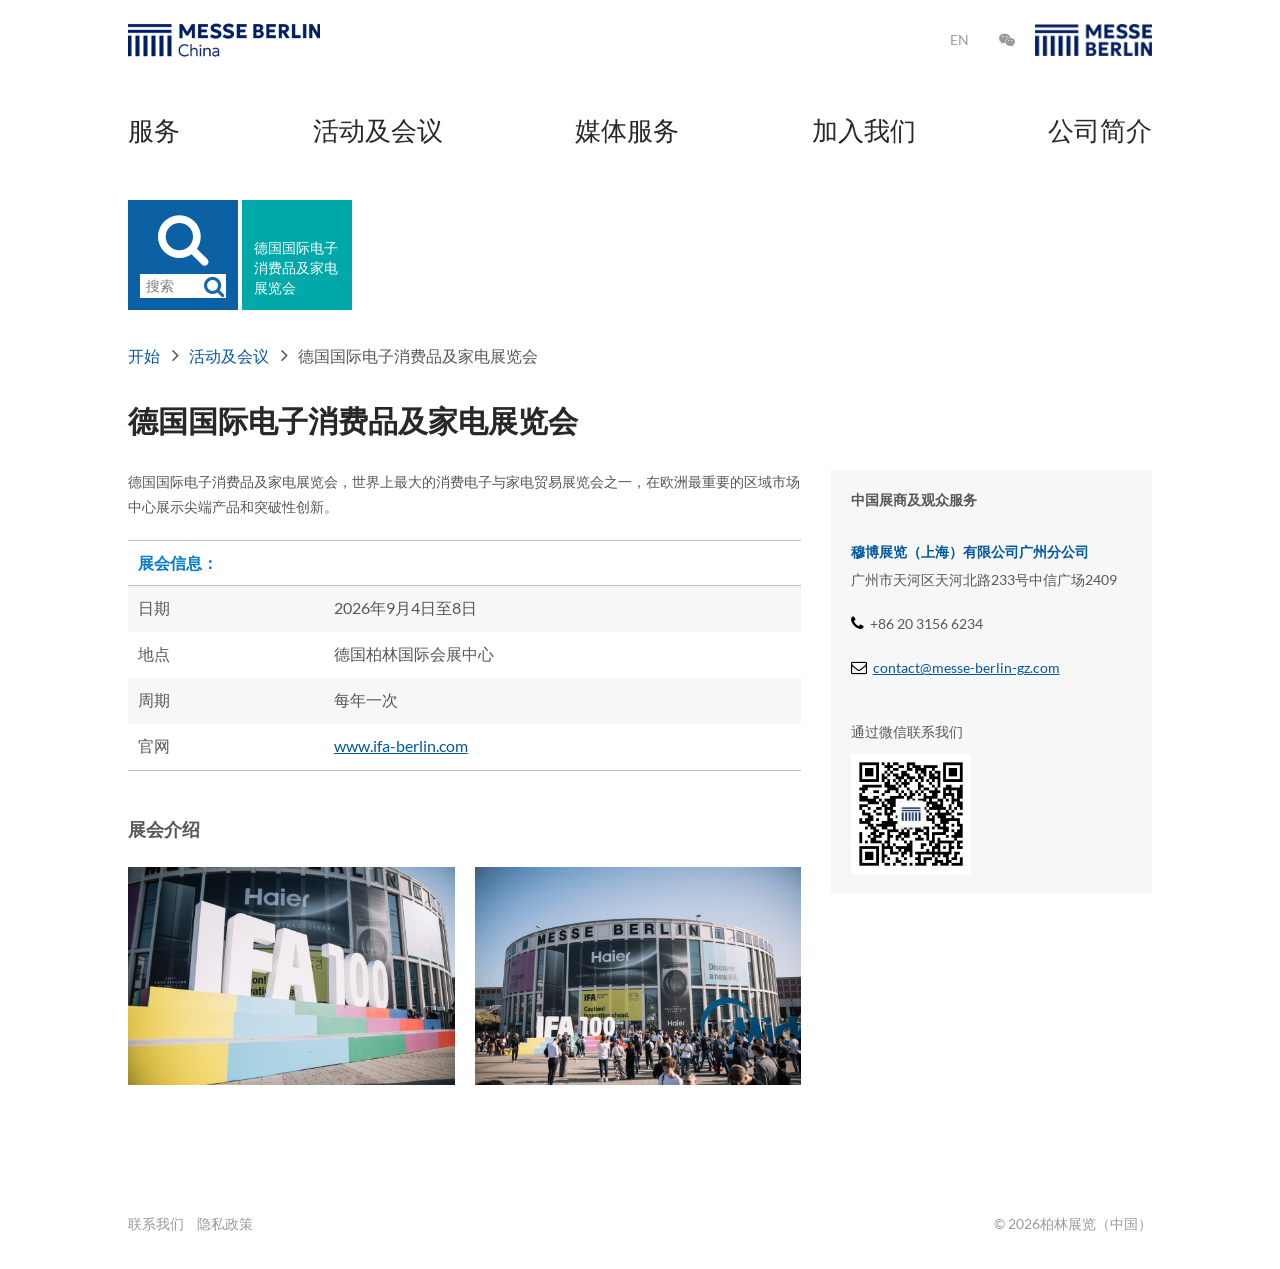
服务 (154, 130)
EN (959, 39)
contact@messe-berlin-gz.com (966, 667)
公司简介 (1100, 130)
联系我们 (156, 1223)
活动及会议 (378, 130)
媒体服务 (627, 130)
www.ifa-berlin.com (401, 745)
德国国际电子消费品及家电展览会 (296, 267)
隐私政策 (225, 1223)
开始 (144, 355)
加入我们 (864, 130)
